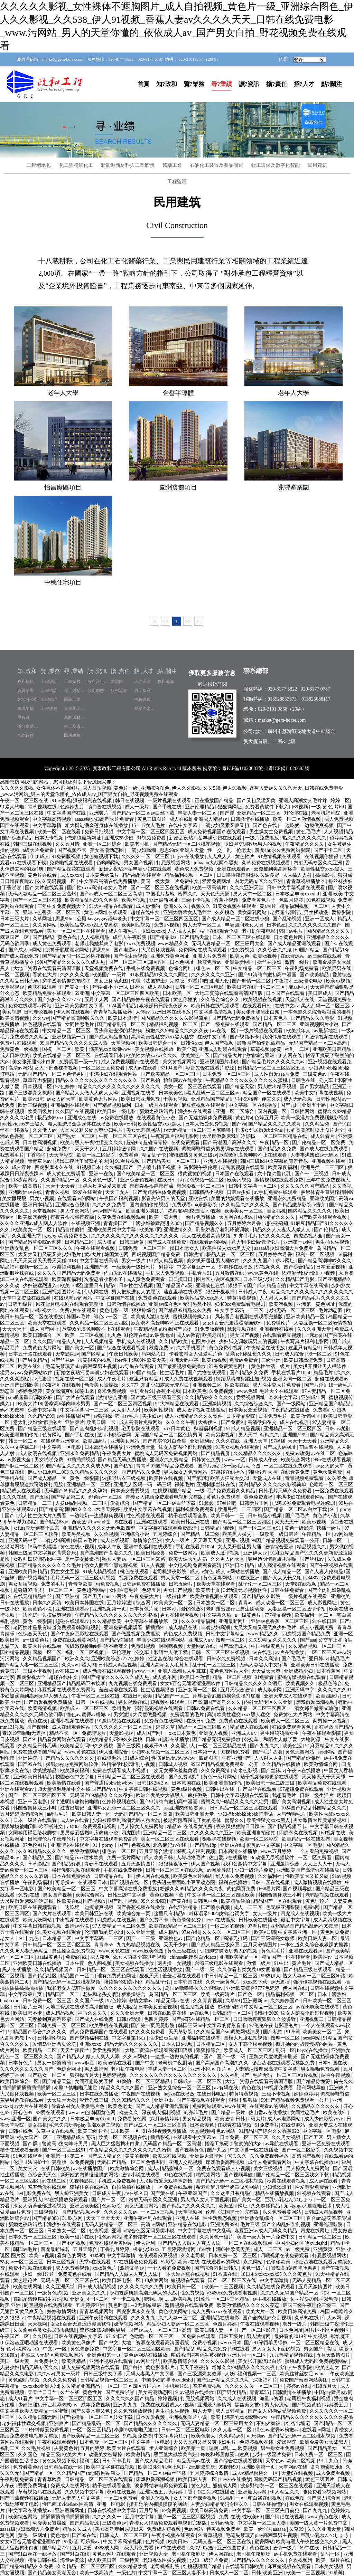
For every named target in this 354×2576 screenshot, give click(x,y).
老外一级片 (295, 2324)
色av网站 (226, 2131)
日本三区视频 (62, 2261)
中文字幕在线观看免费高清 (168, 1528)
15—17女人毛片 (148, 825)
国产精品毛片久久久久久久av (274, 1061)
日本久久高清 (47, 1602)
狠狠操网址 (230, 806)
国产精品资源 (67, 1863)
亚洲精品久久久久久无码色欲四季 (100, 1528)
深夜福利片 (265, 2380)
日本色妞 (276, 925)
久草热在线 (307, 2317)
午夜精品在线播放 (266, 1347)
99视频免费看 (279, 2087)
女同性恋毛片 (80, 1024)
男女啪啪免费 (49, 1459)
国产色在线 (265, 825)
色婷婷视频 (115, 2075)
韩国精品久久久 (329, 1807)
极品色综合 (330, 1683)
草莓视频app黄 (266, 1049)
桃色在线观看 (135, 1571)
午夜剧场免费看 (302, 968)
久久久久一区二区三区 (146, 856)
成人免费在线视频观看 (189, 1378)
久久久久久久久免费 (142, 2286)
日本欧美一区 (177, 993)
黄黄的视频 (137, 2156)
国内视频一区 (273, 1111)
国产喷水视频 (216, 1907)
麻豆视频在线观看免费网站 (67, 1689)
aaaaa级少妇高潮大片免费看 (105, 819)
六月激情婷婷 (165, 2118)
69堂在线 (310, 2547)
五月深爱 (82, 2547)
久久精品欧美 (174, 1341)
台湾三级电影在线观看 (219, 1963)
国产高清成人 (233, 1646)
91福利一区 (233, 2498)
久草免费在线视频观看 (266, 862)
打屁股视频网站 (174, 862)
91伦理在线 (296, 813)
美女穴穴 (28, 2168)
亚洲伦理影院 (329, 2224)
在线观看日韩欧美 (245, 2566)
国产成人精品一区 (48, 1478)
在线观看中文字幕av (195, 2137)
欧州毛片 (122, 1708)
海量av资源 (272, 2398)
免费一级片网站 (124, 1857)
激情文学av (141, 2000)
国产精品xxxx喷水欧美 (80, 1857)
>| (199, 621)
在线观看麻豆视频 (282, 1335)
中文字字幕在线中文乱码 (205, 2230)
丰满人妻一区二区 (198, 813)
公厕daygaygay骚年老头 (102, 918)
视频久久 (201, 906)
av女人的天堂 (62, 1099)
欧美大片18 (30, 1403)
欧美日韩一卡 (101, 1422)
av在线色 (263, 1652)
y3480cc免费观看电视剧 (241, 1304)
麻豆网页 (298, 987)
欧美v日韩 (34, 1099)
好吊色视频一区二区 (202, 1179)
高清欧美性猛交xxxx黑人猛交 (163, 1036)
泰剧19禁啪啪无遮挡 (24, 1733)
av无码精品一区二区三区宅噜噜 (197, 1130)
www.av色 (78, 2112)
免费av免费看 (244, 1360)
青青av (246, 1602)
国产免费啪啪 (120, 2392)
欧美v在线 (188, 2261)
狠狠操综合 (144, 1310)
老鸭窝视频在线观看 (243, 1167)
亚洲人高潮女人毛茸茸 (303, 800)
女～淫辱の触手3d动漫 (314, 2299)
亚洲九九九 (126, 2404)
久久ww (40, 1018)
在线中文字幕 (183, 825)
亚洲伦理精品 (200, 806)
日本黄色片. (276, 1018)
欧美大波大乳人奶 (188, 1559)
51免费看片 (267, 2125)
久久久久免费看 (110, 1204)
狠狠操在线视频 (219, 1839)
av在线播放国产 (73, 1416)
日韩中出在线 (220, 1789)
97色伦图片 (35, 1845)
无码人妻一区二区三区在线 (70, 2280)
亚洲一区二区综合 (103, 844)
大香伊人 (208, 1422)
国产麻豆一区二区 (20, 1465)
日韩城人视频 (173, 1764)
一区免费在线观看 (334, 1490)
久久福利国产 (119, 1167)
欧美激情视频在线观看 (215, 1596)
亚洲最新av (255, 2000)
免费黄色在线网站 (164, 1720)
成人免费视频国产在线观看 (217, 831)
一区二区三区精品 (92, 2429)
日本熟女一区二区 (216, 1602)
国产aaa (308, 1640)
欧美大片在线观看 (43, 1646)
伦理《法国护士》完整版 (158, 980)
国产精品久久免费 (278, 1148)
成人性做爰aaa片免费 (277, 1074)
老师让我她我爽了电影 (99, 943)
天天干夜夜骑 (194, 2367)
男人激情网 (96, 2069)
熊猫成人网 (225, 2485)
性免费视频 (243, 949)
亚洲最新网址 (164, 900)
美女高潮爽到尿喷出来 (70, 1391)
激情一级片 (297, 962)
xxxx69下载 (256, 1982)
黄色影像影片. (161, 2367)
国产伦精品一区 (203, 1938)
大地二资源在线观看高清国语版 (47, 968)
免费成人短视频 (164, 2529)
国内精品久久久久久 (328, 931)
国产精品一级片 (228, 2112)
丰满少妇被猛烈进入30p (157, 1223)
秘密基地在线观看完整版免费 (284, 2062)
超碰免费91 (60, 1148)
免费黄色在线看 (75, 2274)
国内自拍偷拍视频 (150, 1204)
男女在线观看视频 (180, 1615)
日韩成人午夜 (253, 1291)
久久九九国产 (258, 1260)
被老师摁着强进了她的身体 (193, 1820)
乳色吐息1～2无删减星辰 (135, 2305)
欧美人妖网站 (38, 1919)
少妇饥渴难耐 (277, 2187)
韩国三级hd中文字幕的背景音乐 (274, 1161)
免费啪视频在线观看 (71, 862)
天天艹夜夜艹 (75, 2050)
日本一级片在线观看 (156, 1105)
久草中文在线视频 (56, 2131)
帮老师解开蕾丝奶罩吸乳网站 (228, 2187)
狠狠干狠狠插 (221, 1291)
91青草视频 (211, 2535)
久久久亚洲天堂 (247, 887)
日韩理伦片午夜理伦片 (52, 1839)
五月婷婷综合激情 (210, 2473)
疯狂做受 (198, 1795)
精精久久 (270, 1434)
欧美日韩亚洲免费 (141, 1099)
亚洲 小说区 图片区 (211, 2069)
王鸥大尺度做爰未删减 (103, 1186)
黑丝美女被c (248, 2404)
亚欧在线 (198, 1198)
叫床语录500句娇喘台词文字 (220, 1913)
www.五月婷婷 (276, 1851)
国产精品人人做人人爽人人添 (87, 1092)
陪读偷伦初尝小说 (124, 1982)
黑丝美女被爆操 (82, 1559)
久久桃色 (225, 912)
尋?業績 (221, 84)
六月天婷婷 (108, 1509)
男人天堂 (248, 1434)
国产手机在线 (167, 806)
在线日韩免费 (201, 1720)
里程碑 (23, 717)
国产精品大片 (228, 1055)
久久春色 (336, 1478)
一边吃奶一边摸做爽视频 (307, 825)
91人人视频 (153, 1565)
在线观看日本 (109, 1055)
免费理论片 (279, 1322)
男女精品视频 (197, 2118)
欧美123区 (71, 1285)
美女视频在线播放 (155, 1049)
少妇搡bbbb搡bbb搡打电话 (245, 1814)
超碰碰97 (22, 1590)
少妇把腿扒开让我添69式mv (48, 2404)
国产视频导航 (33, 1577)
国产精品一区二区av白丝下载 (144, 813)
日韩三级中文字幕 (128, 1895)
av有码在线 (227, 2087)
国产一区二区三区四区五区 (138, 962)
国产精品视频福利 (112, 1105)
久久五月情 (68, 844)
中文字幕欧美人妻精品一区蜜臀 (34, 2411)
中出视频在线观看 (75, 1919)
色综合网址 (181, 968)
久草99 (233, 2000)
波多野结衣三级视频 (124, 1478)
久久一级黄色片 (223, 1982)
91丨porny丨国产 (110, 1845)
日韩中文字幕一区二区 (253, 1186)
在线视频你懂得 (322, 856)
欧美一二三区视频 (85, 1335)
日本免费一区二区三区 (227, 1074)
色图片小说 (204, 1341)
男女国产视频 (139, 862)
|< (154, 621)
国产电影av (126, 949)
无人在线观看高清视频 (207, 1235)
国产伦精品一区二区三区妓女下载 (293, 2174)
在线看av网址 (317, 2429)
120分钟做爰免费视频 (46, 2429)
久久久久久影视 (218, 2361)
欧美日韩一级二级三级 (271, 1783)
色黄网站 (52, 1434)
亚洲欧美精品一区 (306, 1316)
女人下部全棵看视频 (56, 1068)
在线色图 (295, 2498)
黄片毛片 (302, 1963)
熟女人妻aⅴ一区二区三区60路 (134, 1559)
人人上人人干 (318, 1863)
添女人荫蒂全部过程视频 (186, 1447)
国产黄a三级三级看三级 (157, 1397)
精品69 (174, 1826)
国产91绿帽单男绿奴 (266, 2342)
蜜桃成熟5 (180, 1155)
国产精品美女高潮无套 (52, 2572)
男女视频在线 (133, 1702)
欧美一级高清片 (209, 887)
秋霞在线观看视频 (287, 2181)
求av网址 (286, 1260)
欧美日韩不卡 (28, 2013)
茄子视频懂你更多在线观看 (270, 1776)
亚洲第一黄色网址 (316, 1304)
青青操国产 (116, 1223)
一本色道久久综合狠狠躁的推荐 (317, 1012)
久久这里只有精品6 (232, 2193)
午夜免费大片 (117, 1453)
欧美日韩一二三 (228, 1515)
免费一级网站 (183, 1553)
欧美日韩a (179, 2541)
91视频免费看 (152, 837)
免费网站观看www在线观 (220, 2106)
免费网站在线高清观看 (203, 949)
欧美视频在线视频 (263, 999)
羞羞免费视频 (208, 2386)
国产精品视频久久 (205, 1223)
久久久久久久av (121, 2212)
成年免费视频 (96, 2404)
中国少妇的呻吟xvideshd (302, 2243)
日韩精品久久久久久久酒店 (253, 1683)
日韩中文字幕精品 (226, 1633)
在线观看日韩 (257, 1005)
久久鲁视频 (106, 1534)
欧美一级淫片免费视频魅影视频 (315, 1117)
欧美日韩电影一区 (122, 2280)
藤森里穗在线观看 (184, 1291)
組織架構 (25, 708)
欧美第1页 (150, 1229)
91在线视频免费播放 (165, 2131)
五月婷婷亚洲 (91, 2305)
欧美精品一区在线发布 (307, 1839)
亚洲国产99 (97, 1267)
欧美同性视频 (136, 925)
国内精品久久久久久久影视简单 (174, 1018)
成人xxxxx (71, 875)
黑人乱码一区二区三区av (327, 1005)
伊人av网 (332, 2317)
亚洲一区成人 (320, 918)
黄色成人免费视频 (195, 869)
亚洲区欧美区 (85, 2205)
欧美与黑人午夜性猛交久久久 (92, 1142)
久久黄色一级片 (100, 1179)
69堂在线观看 (172, 2547)
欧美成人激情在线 (151, 1316)
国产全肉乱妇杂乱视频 (95, 1428)
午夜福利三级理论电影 (299, 980)
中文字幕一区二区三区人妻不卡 (172, 2572)
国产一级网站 (292, 1403)
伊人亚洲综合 (114, 1752)
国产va (239, 1124)
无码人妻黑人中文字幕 (264, 1664)
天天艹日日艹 (43, 2392)
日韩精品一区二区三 (320, 2237)
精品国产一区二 (172, 1696)
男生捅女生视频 (333, 1242)
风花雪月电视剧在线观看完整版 (70, 1304)
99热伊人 (270, 1975)
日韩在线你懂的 (269, 2504)
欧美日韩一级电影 (117, 1111)
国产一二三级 (141, 1938)
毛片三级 (250, 2224)
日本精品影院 (241, 1416)
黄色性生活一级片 (271, 1366)
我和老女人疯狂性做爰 (72, 1988)
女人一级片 (178, 1540)
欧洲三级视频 (33, 1105)
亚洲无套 (219, 980)
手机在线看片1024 (291, 1372)
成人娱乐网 (160, 987)
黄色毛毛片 (309, 831)
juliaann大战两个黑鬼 (217, 862)
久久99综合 (202, 2547)
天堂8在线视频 (301, 1584)
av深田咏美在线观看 (318, 2006)
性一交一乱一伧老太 (229, 850)
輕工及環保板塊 (74, 726)
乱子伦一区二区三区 (260, 1584)
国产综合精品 (17, 837)
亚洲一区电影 (33, 1801)
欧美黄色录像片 (79, 2342)
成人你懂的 (148, 906)
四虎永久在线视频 (299, 1832)
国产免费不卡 (154, 1919)
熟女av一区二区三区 (22, 2261)
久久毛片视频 (36, 2448)
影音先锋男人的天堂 (163, 1198)
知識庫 (117, 681)
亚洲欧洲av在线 (25, 1192)
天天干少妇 (176, 1944)
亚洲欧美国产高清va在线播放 (308, 1870)
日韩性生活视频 (136, 1285)
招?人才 (304, 84)
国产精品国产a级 (175, 1285)
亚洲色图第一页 (104, 2355)
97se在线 (190, 1932)
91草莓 (293, 2031)
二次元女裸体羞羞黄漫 (174, 1770)
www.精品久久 (173, 943)
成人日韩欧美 (15, 1055)
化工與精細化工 (76, 165)
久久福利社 (270, 1876)
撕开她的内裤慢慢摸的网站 (305, 2044)
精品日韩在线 (43, 2560)
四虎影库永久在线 (55, 1167)
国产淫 (227, 813)
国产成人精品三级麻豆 (216, 1944)
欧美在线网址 (28, 2286)
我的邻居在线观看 (282, 1036)
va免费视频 (108, 1584)
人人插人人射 (298, 875)
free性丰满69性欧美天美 (141, 1360)
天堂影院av (67, 1354)
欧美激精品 (45, 1770)
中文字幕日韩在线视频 (144, 1789)
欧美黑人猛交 (237, 1534)
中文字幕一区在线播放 (253, 1105)
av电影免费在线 (35, 2193)
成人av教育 (188, 1335)
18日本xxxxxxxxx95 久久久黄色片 (277, 2274)
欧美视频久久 (301, 1683)
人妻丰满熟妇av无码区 (315, 1155)
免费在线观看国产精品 (38, 1752)
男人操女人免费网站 (186, 1472)
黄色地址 (201, 2485)
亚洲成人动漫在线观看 (223, 1049)
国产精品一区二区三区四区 (242, 1521)
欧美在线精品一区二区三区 (62, 1055)
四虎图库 (209, 1758)
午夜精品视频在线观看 (52, 2317)
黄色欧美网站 (174, 2311)
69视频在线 (334, 1832)
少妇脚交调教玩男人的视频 (253, 844)
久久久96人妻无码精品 (25, 1951)
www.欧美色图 (149, 1951)
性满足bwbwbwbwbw (174, 1758)
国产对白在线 (75, 2554)
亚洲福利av (202, 1441)
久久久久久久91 (335, 1689)
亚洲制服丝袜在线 (216, 1484)
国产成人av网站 (25, 949)
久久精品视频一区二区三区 (318, 1646)
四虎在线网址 (315, 2230)
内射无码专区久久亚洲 (318, 862)
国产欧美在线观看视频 (323, 1217)
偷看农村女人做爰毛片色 (196, 1354)
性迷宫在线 (160, 1658)
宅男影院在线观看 (141, 1428)
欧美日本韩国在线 (85, 1602)
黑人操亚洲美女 (72, 2193)
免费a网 (312, 1907)
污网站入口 (154, 1354)
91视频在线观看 (314, 2193)
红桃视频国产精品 (173, 1490)
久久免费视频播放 (270, 2156)
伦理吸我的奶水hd (104, 1932)
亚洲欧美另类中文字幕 (80, 1005)
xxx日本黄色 (178, 1428)
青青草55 (104, 1944)
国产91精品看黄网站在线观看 (55, 1739)
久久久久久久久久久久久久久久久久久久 (135, 1235)
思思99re (168, 850)
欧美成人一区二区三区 (85, 1708)
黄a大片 (269, 906)
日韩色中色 (206, 1901)
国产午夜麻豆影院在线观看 (80, 1633)
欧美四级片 (40, 1111)
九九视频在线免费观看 (133, 1683)
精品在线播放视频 (275, 2193)
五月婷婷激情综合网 (129, 1602)
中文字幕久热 (217, 1615)
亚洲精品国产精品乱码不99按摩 (71, 1683)
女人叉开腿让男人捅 (239, 1546)
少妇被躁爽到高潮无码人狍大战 (34, 1696)
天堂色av (275, 2460)
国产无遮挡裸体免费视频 (206, 1117)
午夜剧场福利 (38, 1882)
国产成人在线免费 (20, 956)
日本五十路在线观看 (30, 1354)
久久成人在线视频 (237, 2398)
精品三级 (50, 2454)
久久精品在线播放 (282, 1764)
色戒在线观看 (42, 987)
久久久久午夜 (181, 1422)
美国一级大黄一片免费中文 (170, 881)
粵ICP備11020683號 (288, 768)
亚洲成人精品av (211, 819)
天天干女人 (87, 1148)
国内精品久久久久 (276, 1217)
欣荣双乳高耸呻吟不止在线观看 (253, 1155)
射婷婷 (167, 1267)
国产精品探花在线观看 (72, 869)
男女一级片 (134, 1260)
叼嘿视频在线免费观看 (285, 2255)
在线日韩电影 (212, 2094)
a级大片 (257, 2118)
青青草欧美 (81, 1584)
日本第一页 (205, 1752)
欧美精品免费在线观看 (48, 993)
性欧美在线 (237, 1385)
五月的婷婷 (92, 2448)
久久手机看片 (191, 1347)
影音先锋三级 (95, 2100)
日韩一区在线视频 (96, 1702)
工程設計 (49, 681)
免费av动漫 (297, 1453)
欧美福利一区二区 (315, 1615)
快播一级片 (329, 1528)
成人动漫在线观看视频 (107, 1671)
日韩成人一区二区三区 (198, 2081)
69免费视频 (174, 2510)
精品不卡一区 (64, 1733)
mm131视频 (12, 1727)
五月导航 (149, 2510)
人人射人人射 (274, 1298)
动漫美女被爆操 (102, 1385)
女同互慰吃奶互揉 (95, 2081)
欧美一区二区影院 (97, 1155)
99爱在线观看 (88, 1192)
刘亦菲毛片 (246, 1235)
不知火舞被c (270, 2423)
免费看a (321, 1410)
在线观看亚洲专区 (61, 1441)
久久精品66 (317, 1124)
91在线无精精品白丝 (30, 1596)
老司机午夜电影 (259, 931)
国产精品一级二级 (200, 1534)
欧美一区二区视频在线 (123, 2137)
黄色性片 (245, 856)
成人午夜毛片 (124, 931)
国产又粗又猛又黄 (257, 800)
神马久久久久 (93, 2013)
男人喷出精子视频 (278, 1086)
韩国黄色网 (117, 1254)
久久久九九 (144, 2317)
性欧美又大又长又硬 (307, 1876)
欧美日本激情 (123, 1018)
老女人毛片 (116, 887)
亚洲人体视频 (156, 2498)
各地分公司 (27, 699)
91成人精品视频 (166, 1260)
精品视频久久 (312, 1546)
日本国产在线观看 (286, 993)
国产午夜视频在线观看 (201, 2100)
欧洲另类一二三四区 (322, 1167)
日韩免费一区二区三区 (143, 1248)
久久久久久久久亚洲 (213, 974)
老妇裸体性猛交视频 (24, 2423)
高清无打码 (236, 1938)
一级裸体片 (175, 1596)
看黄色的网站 (72, 2255)
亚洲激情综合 (285, 1863)
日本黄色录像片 (102, 875)
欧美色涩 (292, 1745)
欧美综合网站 (296, 1459)
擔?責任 (276, 84)
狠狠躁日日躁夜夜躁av (163, 1005)
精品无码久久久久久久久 (131, 2044)
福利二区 (9, 2448)
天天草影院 (62, 1155)
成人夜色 (100, 1957)
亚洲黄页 (323, 2249)
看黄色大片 (45, 974)
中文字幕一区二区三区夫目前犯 (266, 2510)
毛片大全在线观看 (280, 1391)
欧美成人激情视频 (221, 1553)
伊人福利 (145, 2243)
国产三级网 (129, 1745)
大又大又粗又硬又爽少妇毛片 (92, 1130)
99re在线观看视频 (332, 1459)
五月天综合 (86, 2249)
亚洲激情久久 (179, 1229)
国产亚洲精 (68, 1596)
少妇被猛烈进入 (40, 1285)
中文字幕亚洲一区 (197, 1267)
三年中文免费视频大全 (62, 906)
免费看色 (129, 1155)
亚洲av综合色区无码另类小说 (181, 1304)
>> (187, 621)
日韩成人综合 (290, 1354)
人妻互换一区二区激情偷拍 (323, 1322)
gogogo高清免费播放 (66, 1235)
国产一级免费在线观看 (226, 1024)
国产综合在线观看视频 (122, 1347)
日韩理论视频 (39, 1012)
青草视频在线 (43, 806)
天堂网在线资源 (236, 1217)
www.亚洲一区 (15, 2118)
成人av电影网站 (284, 2118)
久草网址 (42, 918)
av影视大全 (45, 1310)
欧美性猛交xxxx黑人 (323, 869)
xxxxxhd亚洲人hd (41, 2386)
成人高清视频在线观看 (282, 1565)
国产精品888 (46, 2218)
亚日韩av (318, 1658)
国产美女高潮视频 (292, 1801)
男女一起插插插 (54, 2062)
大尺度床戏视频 (158, 949)
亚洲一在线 (101, 1173)
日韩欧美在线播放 (259, 1919)
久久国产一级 (90, 2000)
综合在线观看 (189, 1658)
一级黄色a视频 (53, 2292)
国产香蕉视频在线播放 (141, 1907)
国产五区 (39, 1497)
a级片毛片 (58, 1814)
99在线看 (123, 1521)
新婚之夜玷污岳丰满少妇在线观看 (206, 837)
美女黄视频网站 (180, 1061)
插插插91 (156, 1627)
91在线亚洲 (248, 1577)
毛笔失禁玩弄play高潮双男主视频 (82, 1366)
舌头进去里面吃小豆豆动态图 (184, 1882)
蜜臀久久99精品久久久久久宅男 (235, 1801)
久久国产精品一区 (61, 1179)
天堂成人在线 (300, 999)
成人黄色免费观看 (52, 943)
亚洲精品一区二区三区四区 (293, 1428)
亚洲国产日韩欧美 (20, 1385)
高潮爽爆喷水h (327, 2467)
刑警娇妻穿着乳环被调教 (223, 1229)
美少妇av (152, 1416)
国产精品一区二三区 (275, 1024)
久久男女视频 (286, 2137)
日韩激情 (194, 1254)
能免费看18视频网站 (324, 2491)
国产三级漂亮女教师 (30, 1092)
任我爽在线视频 (235, 2125)
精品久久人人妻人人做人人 (282, 1229)
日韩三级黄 (132, 1242)
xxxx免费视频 (140, 943)
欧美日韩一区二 (184, 2286)
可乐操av (65, 1882)
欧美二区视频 (302, 2460)
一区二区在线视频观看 (249, 2243)
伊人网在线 (291, 1055)
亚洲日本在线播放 (172, 1012)
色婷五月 (151, 1590)
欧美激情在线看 (64, 1783)
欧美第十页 (208, 1590)
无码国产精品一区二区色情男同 (52, 1074)
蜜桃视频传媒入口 (193, 1316)
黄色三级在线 (182, 1951)
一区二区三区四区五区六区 (133, 2386)
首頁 (143, 84)
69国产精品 (308, 949)
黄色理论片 (318, 1901)
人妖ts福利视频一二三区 (81, 1503)
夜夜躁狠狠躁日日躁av (241, 1826)
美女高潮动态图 (107, 850)
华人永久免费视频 (235, 1876)
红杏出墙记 (73, 1807)
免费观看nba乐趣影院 (195, 1204)
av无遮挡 (42, 1378)
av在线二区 (224, 1030)
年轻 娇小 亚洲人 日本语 (119, 987)
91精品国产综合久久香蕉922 (269, 2131)
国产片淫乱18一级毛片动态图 (229, 1465)
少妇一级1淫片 (39, 2274)
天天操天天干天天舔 (324, 1776)
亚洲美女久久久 (89, 2292)
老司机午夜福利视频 (309, 2398)
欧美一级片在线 (77, 2237)
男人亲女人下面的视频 (277, 2348)
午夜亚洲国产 (237, 1758)
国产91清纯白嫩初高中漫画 (268, 974)
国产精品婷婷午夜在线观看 (141, 999)
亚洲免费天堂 (141, 1447)
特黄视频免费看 (224, 2529)
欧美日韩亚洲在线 (191, 1521)
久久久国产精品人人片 (57, 1341)
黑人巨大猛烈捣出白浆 (116, 2143)
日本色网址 (182, 962)
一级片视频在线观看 (170, 800)
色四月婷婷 (292, 900)
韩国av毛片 (291, 931)
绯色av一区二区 (213, 968)
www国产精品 (107, 1211)
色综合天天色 (33, 1633)
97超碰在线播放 (236, 1267)
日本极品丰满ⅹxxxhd (297, 893)
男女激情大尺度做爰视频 (140, 1714)
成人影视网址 (323, 1602)
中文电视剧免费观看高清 (195, 1565)
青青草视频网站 (97, 2311)
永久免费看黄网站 (282, 2212)
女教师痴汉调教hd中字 (38, 1559)
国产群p (31, 2143)
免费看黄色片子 (259, 900)
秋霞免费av (210, 962)
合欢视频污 (301, 2560)
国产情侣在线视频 (285, 2516)
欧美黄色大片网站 (99, 1099)
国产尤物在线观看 (207, 1372)
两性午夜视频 (336, 2075)
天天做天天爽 (266, 1671)
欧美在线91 (31, 1366)
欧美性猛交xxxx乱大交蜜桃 (90, 925)
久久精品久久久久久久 (246, 1204)
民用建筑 (317, 165)
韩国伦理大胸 (263, 1472)
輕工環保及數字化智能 (275, 165)
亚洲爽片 (99, 813)
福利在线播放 (233, 1882)
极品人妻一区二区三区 (231, 1254)
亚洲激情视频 (217, 1403)
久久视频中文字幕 (85, 2491)
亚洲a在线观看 (152, 1521)
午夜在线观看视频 (96, 1248)
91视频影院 (82, 2181)
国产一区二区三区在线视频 (160, 887)
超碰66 (133, 1142)
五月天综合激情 (237, 1689)
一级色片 (126, 2572)
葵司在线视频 (122, 2491)
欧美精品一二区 (40, 2050)
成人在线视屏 (295, 1422)
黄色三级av (205, 1155)
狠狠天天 (149, 1975)
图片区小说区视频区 (218, 1279)
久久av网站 (135, 2056)
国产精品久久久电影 (313, 1018)
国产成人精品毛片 (154, 2460)
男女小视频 (42, 1198)
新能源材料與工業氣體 (74, 717)
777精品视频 (278, 1615)
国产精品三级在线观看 (43, 1428)
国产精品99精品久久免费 (185, 1310)
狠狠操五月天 (85, 2075)
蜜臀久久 (188, 893)
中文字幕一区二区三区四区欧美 (125, 993)
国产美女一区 (75, 987)
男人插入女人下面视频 (205, 2199)
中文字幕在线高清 (100, 1260)
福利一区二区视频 (316, 1254)
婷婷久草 (166, 1727)
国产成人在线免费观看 (325, 1148)
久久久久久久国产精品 (305, 1186)
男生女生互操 (65, 1571)
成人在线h (180, 819)
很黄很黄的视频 (195, 1173)
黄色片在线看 (43, 875)
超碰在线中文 (146, 912)
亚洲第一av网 (298, 1242)
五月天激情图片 (139, 1863)
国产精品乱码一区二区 (122, 1024)
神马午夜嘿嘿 (43, 1546)
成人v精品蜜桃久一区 (171, 2168)
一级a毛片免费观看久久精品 (226, 1490)
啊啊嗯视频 (171, 1646)
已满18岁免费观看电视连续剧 (304, 1503)
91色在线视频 (320, 900)
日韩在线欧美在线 (168, 2013)
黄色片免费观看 (224, 1497)
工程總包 (49, 708)
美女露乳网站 (252, 912)
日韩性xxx (191, 1043)
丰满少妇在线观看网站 (114, 1074)
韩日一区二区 (23, 1441)
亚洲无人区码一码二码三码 (143, 1484)
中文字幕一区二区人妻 (262, 2523)
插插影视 (325, 875)
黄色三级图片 (152, 819)
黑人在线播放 (17, 1969)
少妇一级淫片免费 (254, 1870)
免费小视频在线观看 (30, 2268)
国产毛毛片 (298, 1515)
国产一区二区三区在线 (38, 900)
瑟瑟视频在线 (242, 1329)
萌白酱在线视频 (105, 806)
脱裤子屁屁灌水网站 (67, 949)
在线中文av (287, 1005)
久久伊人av (45, 1130)
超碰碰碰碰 (276, 1223)
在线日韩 (167, 1179)
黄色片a (243, 1117)
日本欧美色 (171, 1092)
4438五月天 (325, 2386)
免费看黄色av (27, 2467)
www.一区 (235, 1459)
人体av (143, 1012)
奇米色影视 (246, 1770)
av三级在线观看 (325, 956)
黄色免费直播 (259, 1497)
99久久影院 (153, 1901)
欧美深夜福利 (283, 1167)
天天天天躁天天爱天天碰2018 (45, 1260)
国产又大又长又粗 (283, 1577)
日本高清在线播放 (104, 1447)
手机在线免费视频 (146, 968)
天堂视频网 (124, 1043)
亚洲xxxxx (91, 2044)
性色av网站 (109, 2237)
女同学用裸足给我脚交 (33, 1832)
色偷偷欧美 (279, 2261)
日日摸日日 (181, 1279)
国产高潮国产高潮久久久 (230, 1142)
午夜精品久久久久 (305, 844)
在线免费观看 (186, 1142)
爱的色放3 (192, 1609)
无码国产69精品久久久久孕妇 (76, 1490)
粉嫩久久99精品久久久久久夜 (178, 1030)
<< (165, 621)
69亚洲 (82, 993)
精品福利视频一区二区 (189, 875)
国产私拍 (151, 1080)
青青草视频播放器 (306, 881)
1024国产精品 (122, 1005)
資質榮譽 (25, 690)
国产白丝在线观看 (258, 1789)
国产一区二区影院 (302, 2149)
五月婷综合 (165, 1534)
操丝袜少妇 (340, 881)
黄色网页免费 (241, 1888)
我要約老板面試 (144, 708)
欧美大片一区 (260, 2311)
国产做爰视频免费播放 (182, 1366)
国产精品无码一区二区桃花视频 (187, 844)
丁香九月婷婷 (115, 2249)
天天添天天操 (208, 1540)
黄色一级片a (255, 2268)
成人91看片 (323, 1136)
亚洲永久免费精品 (288, 1198)
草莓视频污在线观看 (40, 2491)
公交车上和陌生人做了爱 (161, 1652)
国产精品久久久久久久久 (68, 1758)
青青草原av (40, 1161)
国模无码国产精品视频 (278, 2479)
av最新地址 (326, 1030)
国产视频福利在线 (90, 2038)
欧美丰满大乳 (164, 1217)
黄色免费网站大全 (229, 1671)
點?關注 (331, 84)
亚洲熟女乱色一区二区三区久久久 (37, 1248)
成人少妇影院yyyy (324, 2118)
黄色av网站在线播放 (146, 2355)
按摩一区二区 (231, 1640)
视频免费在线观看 (139, 1577)
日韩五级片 (21, 1304)
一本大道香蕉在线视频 (186, 2274)
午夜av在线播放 (304, 1770)
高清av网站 (20, 1068)
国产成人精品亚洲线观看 (295, 943)
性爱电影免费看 (312, 2187)
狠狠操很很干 (174, 1863)
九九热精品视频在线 (139, 1944)
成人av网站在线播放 (238, 1571)
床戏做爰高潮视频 (316, 1702)
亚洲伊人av (255, 1553)
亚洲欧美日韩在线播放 (316, 1664)
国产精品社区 (37, 1857)
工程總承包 (39, 165)
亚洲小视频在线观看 (72, 1720)
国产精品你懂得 (117, 1640)
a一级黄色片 (248, 1615)
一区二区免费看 (315, 1857)
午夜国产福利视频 (119, 1198)
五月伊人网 (97, 999)
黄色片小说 (325, 1515)
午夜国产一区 (15, 2336)
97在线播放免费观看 (66, 2199)
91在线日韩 (325, 1621)
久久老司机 (193, 2255)
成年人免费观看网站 (270, 2162)
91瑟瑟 (207, 1503)
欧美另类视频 (221, 1434)
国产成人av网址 (279, 1447)
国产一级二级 (200, 1969)
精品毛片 (324, 1372)
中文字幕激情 (47, 825)
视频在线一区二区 (75, 1378)
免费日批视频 (99, 831)
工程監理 (177, 181)
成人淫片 (22, 1167)
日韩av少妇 (239, 1192)
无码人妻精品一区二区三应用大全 (229, 943)
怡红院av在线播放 (183, 1080)
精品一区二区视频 (233, 1677)
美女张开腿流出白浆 (258, 1012)
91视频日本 (89, 1167)
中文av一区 (55, 2348)
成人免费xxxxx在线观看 (217, 2311)
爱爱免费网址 (217, 881)
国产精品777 (56, 2547)
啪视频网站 (209, 2174)
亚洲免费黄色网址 (170, 956)
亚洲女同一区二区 (198, 1689)
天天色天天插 (216, 893)
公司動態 (95, 690)
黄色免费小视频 (226, 1347)
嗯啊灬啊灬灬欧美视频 (169, 2299)
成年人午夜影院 (130, 937)
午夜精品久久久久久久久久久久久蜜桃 (247, 1080)
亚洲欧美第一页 (259, 2467)
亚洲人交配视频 (186, 2162)
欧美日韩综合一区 (158, 1043)
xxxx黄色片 (105, 2268)
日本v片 (170, 1609)
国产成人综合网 (324, 2498)
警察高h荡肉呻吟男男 (68, 1403)
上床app (313, 1335)
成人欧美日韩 (159, 1857)
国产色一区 (250, 1994)
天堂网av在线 (201, 1646)
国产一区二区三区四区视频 (123, 1403)
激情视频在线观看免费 (280, 1179)
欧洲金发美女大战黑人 (161, 1795)
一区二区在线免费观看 (289, 1465)
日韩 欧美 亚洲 (267, 2572)
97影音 (71, 2541)
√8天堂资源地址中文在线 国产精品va (77, 1789)
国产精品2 (44, 937)
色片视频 (155, 2541)
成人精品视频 (61, 2013)
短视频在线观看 (168, 1702)
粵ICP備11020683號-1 (244, 768)
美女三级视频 (268, 2168)
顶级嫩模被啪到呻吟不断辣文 (97, 1646)
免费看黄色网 (133, 2118)
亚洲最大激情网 (207, 2156)
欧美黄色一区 (195, 1055)
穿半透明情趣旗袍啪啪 (67, 980)
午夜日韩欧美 (124, 1354)
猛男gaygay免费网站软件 (27, 1372)
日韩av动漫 (337, 1428)
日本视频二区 (38, 1086)
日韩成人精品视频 (118, 1664)
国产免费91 (233, 1422)
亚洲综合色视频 (137, 1179)
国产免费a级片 (184, 1776)
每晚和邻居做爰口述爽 (225, 2454)
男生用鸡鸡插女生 (280, 1733)
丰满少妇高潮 (142, 850)
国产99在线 (31, 1764)
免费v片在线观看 (19, 1043)
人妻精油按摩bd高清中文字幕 (266, 2069)
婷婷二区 (340, 800)
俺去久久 (271, 1099)
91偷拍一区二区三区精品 (144, 2081)
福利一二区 (297, 1049)
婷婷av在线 (298, 2386)
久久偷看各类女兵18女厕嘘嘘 (249, 1969)
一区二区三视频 (158, 2212)
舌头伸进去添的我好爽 (119, 1030)
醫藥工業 (172, 165)
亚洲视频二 (312, 2019)
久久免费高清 (216, 1770)
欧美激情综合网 (321, 1764)
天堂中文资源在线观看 (27, 1298)
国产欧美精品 (315, 974)
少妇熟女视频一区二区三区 (161, 1752)
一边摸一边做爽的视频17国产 (182, 2056)
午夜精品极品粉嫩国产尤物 (163, 1329)
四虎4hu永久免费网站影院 (282, 850)
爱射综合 (342, 974)
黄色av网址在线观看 (106, 912)
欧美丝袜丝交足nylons (304, 2373)
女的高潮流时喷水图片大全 (315, 1130)
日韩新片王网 (255, 1503)
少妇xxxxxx (153, 931)
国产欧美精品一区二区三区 (170, 1074)
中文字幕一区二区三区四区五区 (151, 831)
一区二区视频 (15, 974)
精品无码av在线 (173, 2000)
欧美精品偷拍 (236, 1901)
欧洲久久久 (176, 906)
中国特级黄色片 (268, 1646)
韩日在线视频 (130, 800)
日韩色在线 (304, 1080)
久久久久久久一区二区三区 (123, 1727)
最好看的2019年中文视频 (301, 2336)
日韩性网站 (328, 1099)
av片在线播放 (290, 1652)
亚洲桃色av (171, 1938)
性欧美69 (252, 2516)
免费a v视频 (167, 925)
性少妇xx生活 (164, 2038)
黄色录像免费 (328, 1472)
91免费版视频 (67, 856)
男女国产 (314, 2348)
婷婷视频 (168, 2398)
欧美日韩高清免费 (304, 1360)
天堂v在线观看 (95, 2261)
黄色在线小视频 (77, 1546)
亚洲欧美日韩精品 (333, 1049)
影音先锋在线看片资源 (210, 1068)
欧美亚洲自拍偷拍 (20, 1434)
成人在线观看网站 (72, 1727)
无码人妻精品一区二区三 (111, 2224)
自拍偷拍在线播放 (132, 2187)
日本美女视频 (329, 2566)
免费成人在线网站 (70, 2485)
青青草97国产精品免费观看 (165, 1465)
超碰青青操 (156, 1142)
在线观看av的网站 (77, 1198)
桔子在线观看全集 (220, 931)
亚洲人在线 (188, 2218)
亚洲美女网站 (125, 1441)
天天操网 (38, 2324)
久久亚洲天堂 (27, 1235)
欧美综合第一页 (134, 1913)
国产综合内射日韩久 (216, 2268)
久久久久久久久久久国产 (315, 925)
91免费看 (264, 1677)
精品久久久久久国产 (123, 2087)
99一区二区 (320, 1354)
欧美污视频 (134, 900)
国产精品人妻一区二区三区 (29, 1664)
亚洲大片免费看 (210, 956)
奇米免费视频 (112, 1391)
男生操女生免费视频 (271, 831)
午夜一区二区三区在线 (25, 800)
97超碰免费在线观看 (302, 1789)
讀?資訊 (249, 84)
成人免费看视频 (73, 2268)
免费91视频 (144, 1646)
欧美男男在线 (337, 968)
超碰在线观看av (332, 1378)
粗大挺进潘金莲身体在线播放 (97, 825)
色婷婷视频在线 (119, 1801)
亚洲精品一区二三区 (259, 813)
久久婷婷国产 (285, 2000)
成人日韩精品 (230, 2411)
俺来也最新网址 (84, 837)
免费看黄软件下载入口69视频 (277, 806)
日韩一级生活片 (317, 1795)
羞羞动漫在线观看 (119, 1689)
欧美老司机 (137, 844)
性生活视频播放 (158, 1689)
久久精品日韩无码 (20, 980)
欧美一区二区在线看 (59, 831)
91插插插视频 (80, 1459)
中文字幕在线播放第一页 (151, 1621)
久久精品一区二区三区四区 (99, 1322)
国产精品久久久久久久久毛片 (50, 1565)
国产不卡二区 (329, 850)
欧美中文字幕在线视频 (319, 1092)
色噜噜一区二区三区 (331, 1484)
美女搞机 (276, 1211)
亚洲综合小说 (135, 1534)
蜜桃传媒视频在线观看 (302, 1677)
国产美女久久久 (50, 2118)
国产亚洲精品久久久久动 (223, 2380)
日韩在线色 (21, 2131)
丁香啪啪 (12, 887)
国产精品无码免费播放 (236, 1018)
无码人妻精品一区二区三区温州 (42, 893)
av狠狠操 (102, 1416)
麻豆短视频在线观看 (203, 1105)
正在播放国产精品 (215, 800)
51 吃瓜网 (73, 2218)
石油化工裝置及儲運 (74, 708)
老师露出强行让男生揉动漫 (299, 912)
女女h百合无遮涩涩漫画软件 (233, 1322)
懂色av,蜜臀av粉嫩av (88, 1714)
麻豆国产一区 (15, 937)
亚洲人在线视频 (221, 1161)
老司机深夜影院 (170, 1571)
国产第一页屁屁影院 (153, 2025)
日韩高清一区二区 (232, 2013)
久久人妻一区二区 (178, 2317)
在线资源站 (293, 956)
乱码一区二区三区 (55, 1590)
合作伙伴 (25, 735)
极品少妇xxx (51, 1117)
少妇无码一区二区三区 (291, 1310)
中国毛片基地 (161, 893)
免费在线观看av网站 (30, 1005)
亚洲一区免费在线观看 (327, 2143)
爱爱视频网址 (251, 1397)
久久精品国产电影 (296, 1279)
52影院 (168, 2261)
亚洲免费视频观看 (124, 1627)
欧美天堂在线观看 (48, 1322)
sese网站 (326, 1752)
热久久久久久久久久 (304, 837)
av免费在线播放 (117, 1117)
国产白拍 (133, 2367)
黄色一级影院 (85, 1478)
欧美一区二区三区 (57, 2094)
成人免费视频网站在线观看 (91, 2367)
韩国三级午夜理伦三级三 (310, 2305)
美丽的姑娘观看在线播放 (238, 1198)
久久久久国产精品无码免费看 (69, 1273)
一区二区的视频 (227, 1926)
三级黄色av (315, 1074)
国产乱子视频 (123, 1901)
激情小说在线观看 (141, 2174)
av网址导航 (219, 1870)
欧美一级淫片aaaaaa (265, 2529)
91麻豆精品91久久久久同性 (159, 974)
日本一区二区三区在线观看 (242, 937)
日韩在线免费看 (287, 1590)
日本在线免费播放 (72, 1876)
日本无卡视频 (50, 837)
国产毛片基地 (268, 1752)
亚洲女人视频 (214, 1733)
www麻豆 (85, 2062)
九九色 (114, 1335)
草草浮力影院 (38, 1080)
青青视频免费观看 (305, 1478)
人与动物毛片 (292, 1814)
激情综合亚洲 (260, 1055)
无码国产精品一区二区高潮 (318, 1043)
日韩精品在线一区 (114, 1876)
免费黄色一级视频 (20, 1049)
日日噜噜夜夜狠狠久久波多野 (248, 875)
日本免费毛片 (273, 1416)
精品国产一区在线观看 (267, 1092)
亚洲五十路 (314, 1105)
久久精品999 (41, 1416)
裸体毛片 (184, 1484)
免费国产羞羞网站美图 (304, 2380)
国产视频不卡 (72, 850)
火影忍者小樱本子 (104, 1279)
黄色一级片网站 (220, 1776)
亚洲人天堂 (192, 850)
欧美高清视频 (15, 1018)
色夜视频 (141, 1845)
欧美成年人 (299, 1030)
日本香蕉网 (329, 1671)
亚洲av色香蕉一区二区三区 (52, 912)
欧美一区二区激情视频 (297, 819)
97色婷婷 (65, 1086)
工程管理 (49, 699)
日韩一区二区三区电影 (200, 987)
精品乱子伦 (154, 1155)
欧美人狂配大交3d (230, 1478)
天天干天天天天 (103, 2218)
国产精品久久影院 (262, 1596)
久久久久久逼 (75, 974)
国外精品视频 (15, 1652)
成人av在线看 (143, 1068)
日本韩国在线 (187, 1783)
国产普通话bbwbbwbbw (109, 1783)
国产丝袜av (63, 1360)
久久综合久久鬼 (275, 949)
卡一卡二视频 (127, 2299)
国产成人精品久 (105, 2156)
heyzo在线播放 (189, 856)
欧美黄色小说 (38, 1609)
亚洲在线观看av (234, 869)
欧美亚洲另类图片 (146, 1211)
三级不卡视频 (196, 900)
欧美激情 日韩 (230, 2118)
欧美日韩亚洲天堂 (195, 1814)
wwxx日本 (231, 2342)
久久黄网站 (45, 925)
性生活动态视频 (220, 2218)
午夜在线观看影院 (322, 1733)
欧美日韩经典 (151, 1553)
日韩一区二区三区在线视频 (221, 1652)
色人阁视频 (100, 1963)
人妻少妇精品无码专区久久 (29, 2367)
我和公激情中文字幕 (245, 1863)
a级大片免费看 (39, 850)
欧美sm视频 (214, 1360)
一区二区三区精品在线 (283, 1136)
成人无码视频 (298, 1099)
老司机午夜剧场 (175, 2062)
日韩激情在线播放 (251, 819)
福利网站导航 (312, 2087)
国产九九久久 (265, 1745)
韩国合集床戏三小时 (35, 1807)
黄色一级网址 (33, 2535)
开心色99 (23, 2112)
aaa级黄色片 (50, 1957)
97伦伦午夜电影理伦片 (274, 2025)
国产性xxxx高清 (84, 887)
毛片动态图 (331, 1310)
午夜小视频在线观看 (173, 2535)
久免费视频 (221, 1391)
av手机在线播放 (270, 2299)
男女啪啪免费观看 (321, 2069)
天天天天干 (15, 1329)
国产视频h (38, 1727)
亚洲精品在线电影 (188, 2224)
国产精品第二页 (68, 1497)
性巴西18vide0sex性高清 (68, 2504)
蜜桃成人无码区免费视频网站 (166, 1453)
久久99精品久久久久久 (273, 1640)
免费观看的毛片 (187, 1714)
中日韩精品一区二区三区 (231, 1975)
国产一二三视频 (312, 1173)
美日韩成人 (320, 993)
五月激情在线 (230, 1273)
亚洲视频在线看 (139, 1092)
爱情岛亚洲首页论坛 (54, 2044)
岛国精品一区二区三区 (173, 1994)
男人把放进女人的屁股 (136, 1291)
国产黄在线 (179, 1901)
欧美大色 (240, 956)
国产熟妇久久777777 (59, 999)
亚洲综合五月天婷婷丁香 (166, 2491)
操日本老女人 (185, 1248)
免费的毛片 (53, 1584)
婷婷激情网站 (85, 1851)
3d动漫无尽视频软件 (245, 1590)
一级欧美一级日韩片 (134, 1267)
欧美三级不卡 (93, 2131)
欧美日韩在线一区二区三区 (257, 987)
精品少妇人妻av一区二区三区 (179, 2324)
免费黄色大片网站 (43, 1347)
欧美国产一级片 (110, 974)
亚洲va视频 (237, 1540)
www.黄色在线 (263, 1273)
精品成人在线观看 (22, 1490)
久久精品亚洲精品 (81, 2386)
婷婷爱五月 (337, 2404)
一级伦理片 (119, 1652)
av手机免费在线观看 (276, 1192)
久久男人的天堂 (228, 1559)
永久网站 (253, 2261)
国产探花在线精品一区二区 (201, 2019)
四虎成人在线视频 (300, 1913)
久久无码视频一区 (57, 881)
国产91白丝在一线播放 (33, 2554)
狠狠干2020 (156, 1745)
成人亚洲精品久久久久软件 (194, 1416)
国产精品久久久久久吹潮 (275, 1124)
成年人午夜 (109, 1546)
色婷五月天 (266, 1117)
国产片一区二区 (109, 2199)
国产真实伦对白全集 (165, 1441)
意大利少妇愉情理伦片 (256, 1242)
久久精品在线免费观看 (271, 2286)
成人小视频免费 (317, 1627)
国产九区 (290, 1105)
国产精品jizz (164, 937)
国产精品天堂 (195, 937)
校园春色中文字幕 (75, 1776)
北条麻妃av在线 (170, 1845)
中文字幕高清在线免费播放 (109, 881)
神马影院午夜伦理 (199, 1167)
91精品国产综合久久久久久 (38, 2031)
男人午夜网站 (75, 1211)
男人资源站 (277, 2404)
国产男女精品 (315, 1086)
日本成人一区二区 (229, 2572)
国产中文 (145, 2062)
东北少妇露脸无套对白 (165, 1385)
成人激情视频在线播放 (201, 1410)
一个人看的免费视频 (317, 1851)
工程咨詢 (49, 690)
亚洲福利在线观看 (70, 1105)
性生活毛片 (172, 1372)
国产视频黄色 (190, 2149)
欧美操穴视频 (33, 1217)
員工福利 (142, 690)
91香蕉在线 (226, 2274)
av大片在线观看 (31, 2106)
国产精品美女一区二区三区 (171, 1161)
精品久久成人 (78, 2529)
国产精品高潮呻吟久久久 (78, 1018)
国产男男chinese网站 (105, 1596)
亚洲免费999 (224, 2224)
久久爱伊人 (183, 1745)
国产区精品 (94, 1354)
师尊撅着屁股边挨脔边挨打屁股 (227, 1696)
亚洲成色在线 (82, 1117)
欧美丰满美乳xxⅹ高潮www (104, 1049)
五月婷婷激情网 (119, 1148)
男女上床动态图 (111, 980)
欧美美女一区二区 (244, 1211)
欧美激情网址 (306, 1416)
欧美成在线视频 (170, 2156)
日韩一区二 (335, 1540)
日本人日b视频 (177, 2044)
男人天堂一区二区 (253, 893)
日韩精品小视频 (207, 1192)
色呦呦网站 (109, 862)
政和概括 (25, 681)
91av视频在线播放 (195, 2392)
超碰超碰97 (229, 2006)
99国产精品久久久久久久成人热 (71, 962)
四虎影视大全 (309, 1235)
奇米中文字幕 (284, 1397)
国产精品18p (337, 949)
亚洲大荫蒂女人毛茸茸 (188, 912)
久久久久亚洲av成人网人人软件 (34, 1223)
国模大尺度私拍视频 (246, 2038)
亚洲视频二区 (208, 1385)
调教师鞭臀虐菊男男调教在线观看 (218, 1148)
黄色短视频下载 (101, 856)
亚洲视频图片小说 (320, 1024)
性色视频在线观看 (43, 1024)
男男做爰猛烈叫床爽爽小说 (90, 1832)
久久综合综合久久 (221, 999)
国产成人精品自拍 (109, 1036)
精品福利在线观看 (142, 875)
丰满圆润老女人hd (245, 925)
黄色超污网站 (92, 1590)
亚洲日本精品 (38, 1204)
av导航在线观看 (137, 1366)
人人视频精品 (338, 831)
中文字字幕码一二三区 (240, 1310)
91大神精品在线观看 (111, 906)
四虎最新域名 (55, 2249)
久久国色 (42, 2336)
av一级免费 (298, 2249)
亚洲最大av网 (253, 2491)
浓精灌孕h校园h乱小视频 (195, 1211)
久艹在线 (70, 2392)
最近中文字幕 (296, 1919)
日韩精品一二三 (35, 1503)
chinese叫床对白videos (193, 1957)
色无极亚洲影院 (283, 1907)
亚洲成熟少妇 (119, 837)
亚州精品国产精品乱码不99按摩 (225, 1099)
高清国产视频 (307, 2156)
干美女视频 (176, 1099)
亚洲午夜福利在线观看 (149, 1546)
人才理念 (142, 681)
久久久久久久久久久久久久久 (131, 1988)
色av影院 (112, 2205)
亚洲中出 (164, 2100)
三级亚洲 (271, 1360)
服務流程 (119, 690)
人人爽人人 (220, 856)
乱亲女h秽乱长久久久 (249, 1354)
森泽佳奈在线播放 (90, 2187)
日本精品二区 (80, 1242)
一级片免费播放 (262, 837)
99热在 (345, 1503)
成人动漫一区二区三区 (281, 1602)
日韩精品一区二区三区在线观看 (131, 1776)
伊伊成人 (39, 856)
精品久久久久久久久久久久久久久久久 (97, 1080)
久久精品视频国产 (43, 1658)
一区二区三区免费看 (103, 1068)
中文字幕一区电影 (62, 1447)
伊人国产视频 (220, 1043)
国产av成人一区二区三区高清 (111, 893)
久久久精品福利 (198, 1621)
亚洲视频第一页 (69, 1036)
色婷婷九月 (73, 806)
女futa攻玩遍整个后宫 (36, 1528)
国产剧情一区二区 (252, 980)
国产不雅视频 (72, 2243)
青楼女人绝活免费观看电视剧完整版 (164, 1497)
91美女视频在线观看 (235, 906)
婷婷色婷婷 (31, 1391)
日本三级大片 (15, 918)
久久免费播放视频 (133, 2411)
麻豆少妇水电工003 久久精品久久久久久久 (74, 1472)
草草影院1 (38, 1863)
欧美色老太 (120, 2106)
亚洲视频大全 (154, 2554)
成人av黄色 (202, 1571)
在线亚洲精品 (183, 1907)
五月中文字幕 (140, 2516)
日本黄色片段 (289, 937)
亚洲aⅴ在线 (232, 1845)
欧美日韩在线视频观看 (216, 1005)
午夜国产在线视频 (141, 2094)
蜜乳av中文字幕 (263, 1845)
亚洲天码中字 (184, 1360)
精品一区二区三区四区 (203, 1727)
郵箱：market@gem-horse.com (274, 720)
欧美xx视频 (265, 956)
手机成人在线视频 (137, 1341)
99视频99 (228, 2467)
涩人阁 (89, 1664)
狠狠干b (236, 1285)
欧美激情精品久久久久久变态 (249, 2305)
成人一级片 (137, 806)
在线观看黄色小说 (157, 1117)
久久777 (129, 1385)
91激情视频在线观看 (280, 856)
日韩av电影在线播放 (168, 1739)
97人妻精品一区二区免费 (119, 1926)
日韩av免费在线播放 (144, 1584)
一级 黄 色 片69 (328, 806)
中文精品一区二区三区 (258, 968)
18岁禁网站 (26, 1179)
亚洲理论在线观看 (70, 1845)
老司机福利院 (326, 813)
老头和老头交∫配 (101, 1994)
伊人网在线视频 (73, 1012)
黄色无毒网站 (218, 1577)
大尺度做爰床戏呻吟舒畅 (229, 1136)
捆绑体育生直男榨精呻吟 (327, 1192)
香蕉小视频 (227, 900)
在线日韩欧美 (138, 1696)
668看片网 (270, 1888)
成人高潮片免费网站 (141, 1422)
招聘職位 (142, 699)
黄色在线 (68, 937)
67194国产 (172, 1068)
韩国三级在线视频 (33, 844)
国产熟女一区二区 (76, 1136)
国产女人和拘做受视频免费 (277, 2411)
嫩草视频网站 (129, 2324)
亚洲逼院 (28, 1758)
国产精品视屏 (216, 1453)
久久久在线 (228, 1441)
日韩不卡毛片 (117, 2460)
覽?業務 (194, 84)
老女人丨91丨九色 (20, 1938)
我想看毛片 (12, 1155)
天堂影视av (12, 987)
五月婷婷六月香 (244, 1223)
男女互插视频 (23, 1584)
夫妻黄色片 (66, 2448)
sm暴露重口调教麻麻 (31, 1397)
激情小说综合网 (114, 1434)
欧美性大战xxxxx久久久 (152, 1055)
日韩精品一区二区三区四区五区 (272, 1068)
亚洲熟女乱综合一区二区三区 (180, 2087)
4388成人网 (107, 2547)
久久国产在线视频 (75, 1111)
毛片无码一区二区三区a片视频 (83, 1577)
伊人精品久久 (285, 2491)
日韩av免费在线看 (206, 1708)
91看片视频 (127, 1161)
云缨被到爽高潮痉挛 (276, 869)
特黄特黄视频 (242, 1298)
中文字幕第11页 (25, 1994)
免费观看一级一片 (79, 1061)
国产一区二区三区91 (259, 1528)
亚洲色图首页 (232, 2547)
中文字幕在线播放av (317, 2162)
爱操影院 (342, 912)
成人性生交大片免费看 (277, 1385)
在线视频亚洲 (86, 1223)
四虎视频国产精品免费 (156, 1254)
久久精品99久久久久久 (209, 1397)
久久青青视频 (208, 2000)
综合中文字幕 (43, 1410)
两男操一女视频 (330, 1720)
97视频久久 (269, 1267)
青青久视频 (58, 1192)
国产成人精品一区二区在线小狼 (236, 918)
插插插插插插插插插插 (27, 2087)
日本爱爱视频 (331, 1267)
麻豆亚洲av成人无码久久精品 (266, 2230)
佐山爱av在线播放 (123, 1273)
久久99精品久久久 (132, 2100)
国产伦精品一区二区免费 (319, 1142)
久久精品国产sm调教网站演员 (228, 2031)
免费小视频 (205, 2342)
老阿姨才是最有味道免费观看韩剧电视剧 (57, 1627)
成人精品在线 (183, 1627)
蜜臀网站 (264, 2541)
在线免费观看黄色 (292, 1727)
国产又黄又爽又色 (91, 2411)
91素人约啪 (13, 806)
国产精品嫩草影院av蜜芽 (300, 1204)
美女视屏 (11, 1012)
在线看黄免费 (295, 1472)
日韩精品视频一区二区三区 (110, 2380)
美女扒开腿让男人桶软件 (213, 1260)
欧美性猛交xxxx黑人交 (227, 1248)
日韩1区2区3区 (153, 1783)
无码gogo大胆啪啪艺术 (308, 2205)
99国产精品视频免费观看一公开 (285, 1540)
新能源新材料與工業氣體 (127, 165)
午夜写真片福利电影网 (175, 1136)
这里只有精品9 (100, 1285)
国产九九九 (315, 2510)
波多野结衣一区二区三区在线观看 (160, 2237)
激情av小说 (77, 1926)
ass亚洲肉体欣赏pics (185, 1807)
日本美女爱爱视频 (249, 1410)
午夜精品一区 (275, 1142)
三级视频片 (46, 2212)
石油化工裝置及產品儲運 (216, 165)
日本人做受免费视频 (207, 1124)
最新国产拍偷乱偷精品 (262, 1043)
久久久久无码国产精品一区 (290, 2292)
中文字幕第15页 (129, 2038)
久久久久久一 (107, 2516)
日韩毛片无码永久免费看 (286, 1490)
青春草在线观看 (101, 1863)
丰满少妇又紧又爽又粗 (226, 825)
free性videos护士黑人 (23, 1124)
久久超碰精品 (266, 2205)
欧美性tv (322, 1957)
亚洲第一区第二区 (66, 2156)
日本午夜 (75, 1963)
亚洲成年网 (314, 1397)
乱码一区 (285, 2050)
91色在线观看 (28, 2156)
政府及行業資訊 (97, 681)
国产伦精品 (326, 1229)
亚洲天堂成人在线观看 (289, 1696)
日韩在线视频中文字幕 (79, 2336)
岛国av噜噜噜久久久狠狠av (194, 1988)
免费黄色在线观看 (158, 1298)
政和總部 (165, 681)
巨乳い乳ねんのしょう (289, 2199)
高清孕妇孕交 (263, 1422)
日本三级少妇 (258, 1279)
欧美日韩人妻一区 (92, 1814)
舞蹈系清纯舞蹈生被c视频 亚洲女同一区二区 (264, 1378)
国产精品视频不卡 (288, 1826)
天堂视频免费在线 (104, 968)
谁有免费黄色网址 (229, 1366)
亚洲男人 (32, 2199)
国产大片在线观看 (45, 887)
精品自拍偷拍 (70, 1229)
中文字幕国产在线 (67, 813)
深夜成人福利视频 (196, 1851)
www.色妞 (247, 1391)
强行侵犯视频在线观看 (159, 1708)
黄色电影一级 (115, 1310)
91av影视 (61, 800)
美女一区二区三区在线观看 (76, 931)
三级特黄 (130, 2560)
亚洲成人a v (201, 1640)
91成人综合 (137, 1758)
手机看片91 (200, 1273)
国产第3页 (197, 1478)
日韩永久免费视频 (227, 1658)
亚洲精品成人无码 (76, 2137)
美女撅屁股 (15, 1198)
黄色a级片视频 (187, 1789)
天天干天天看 (61, 1186)
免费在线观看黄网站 (75, 1640)
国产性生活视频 (131, 956)
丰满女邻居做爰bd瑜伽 (259, 1130)
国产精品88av (54, 1521)
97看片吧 (197, 980)
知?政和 (166, 84)
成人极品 (107, 1242)
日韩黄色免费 (207, 1459)
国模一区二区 (57, 1049)
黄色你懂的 (186, 999)
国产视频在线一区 (130, 1882)
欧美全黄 (186, 1049)
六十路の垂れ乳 (274, 1173)
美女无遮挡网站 (143, 1130)
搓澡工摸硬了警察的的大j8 (84, 1161)
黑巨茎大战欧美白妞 (175, 2454)
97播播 (278, 1441)
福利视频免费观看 (195, 1509)
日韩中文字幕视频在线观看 (296, 887)
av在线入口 (136, 2193)
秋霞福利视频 (67, 1267)
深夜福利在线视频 (93, 800)
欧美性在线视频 (166, 1478)
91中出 (282, 1963)
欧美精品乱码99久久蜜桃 (92, 900)
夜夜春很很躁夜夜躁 (152, 1186)
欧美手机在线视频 (109, 2025)
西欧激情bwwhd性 (91, 1521)
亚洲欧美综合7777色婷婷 (118, 1658)
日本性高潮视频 (40, 1142)
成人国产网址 (45, 1329)
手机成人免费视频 (166, 1273)
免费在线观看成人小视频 (119, 1770)
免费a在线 (29, 1895)
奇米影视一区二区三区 (201, 1186)
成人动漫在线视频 (38, 1453)
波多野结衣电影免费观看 (161, 2485)
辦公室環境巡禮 (27, 726)
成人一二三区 (248, 1907)
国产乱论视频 (287, 918)
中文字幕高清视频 (52, 819)
